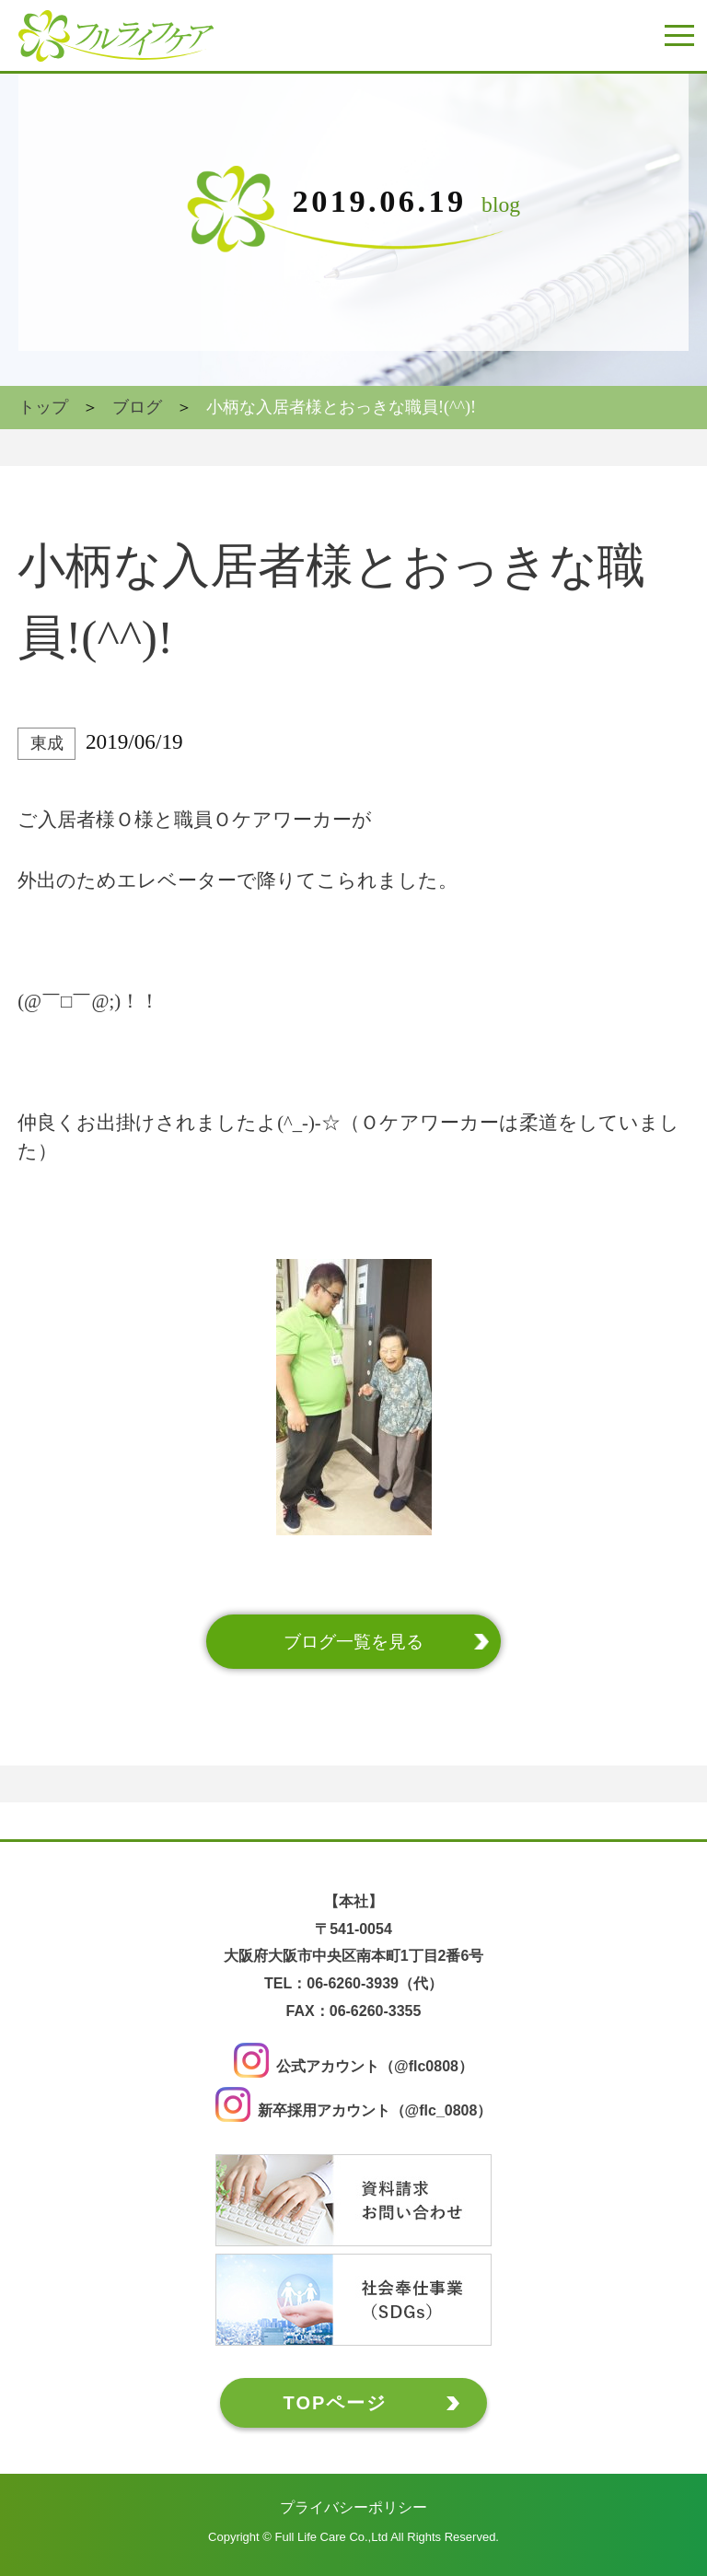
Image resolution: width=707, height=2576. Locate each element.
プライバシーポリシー (353, 2506)
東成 (47, 743)
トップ (43, 407)
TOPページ (336, 2402)
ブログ (137, 407)
